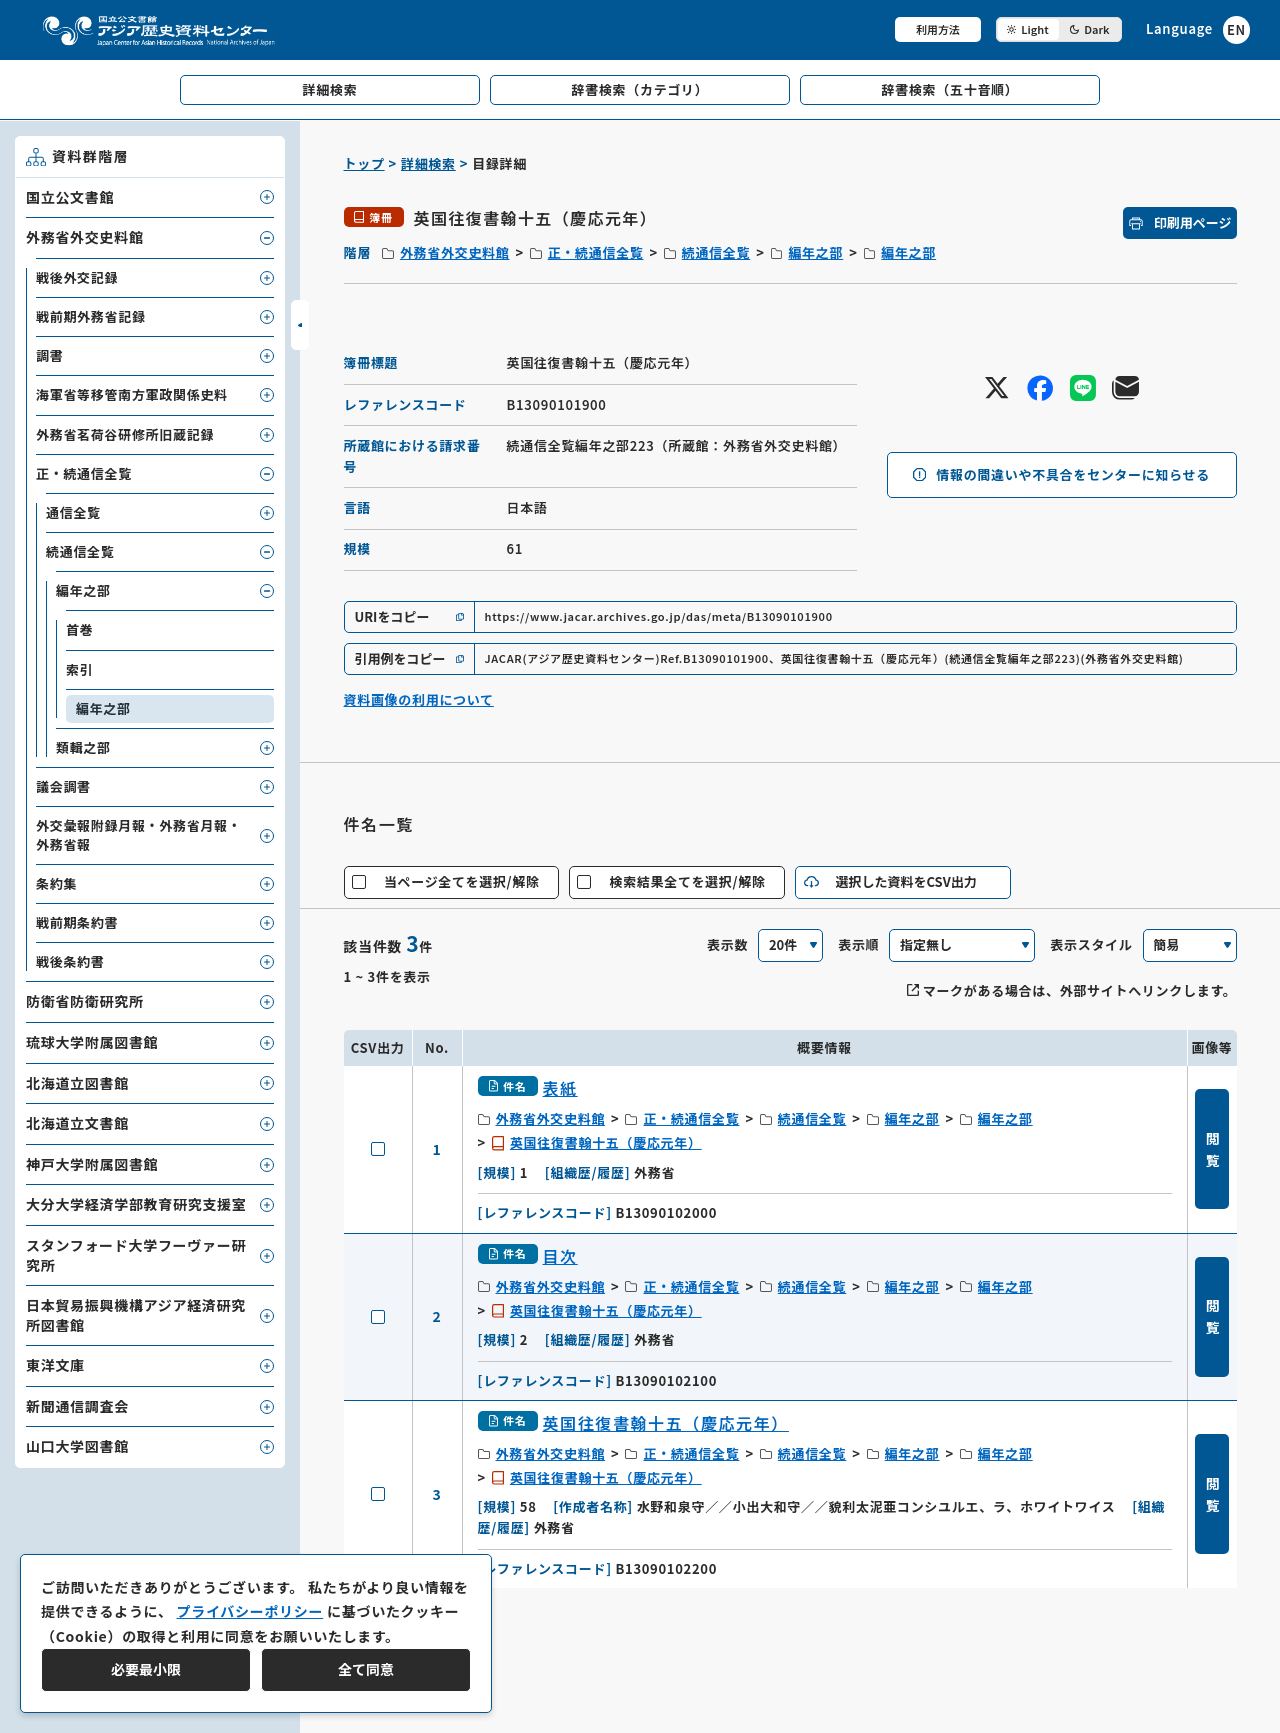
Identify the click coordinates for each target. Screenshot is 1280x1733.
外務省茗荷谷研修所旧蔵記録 (125, 434)
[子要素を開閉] (267, 197)
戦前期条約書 (77, 922)
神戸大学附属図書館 (92, 1164)
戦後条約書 (70, 961)
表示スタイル (1091, 944)
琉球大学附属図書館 (92, 1042)
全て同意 (366, 1669)
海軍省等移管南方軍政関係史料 (132, 394)
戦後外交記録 (77, 277)
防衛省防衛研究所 (85, 1001)
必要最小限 (146, 1669)
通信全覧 (73, 512)
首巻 (79, 629)
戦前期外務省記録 (91, 316)
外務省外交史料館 (455, 252)
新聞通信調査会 (77, 1406)
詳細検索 (428, 163)
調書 (49, 355)
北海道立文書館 (77, 1123)
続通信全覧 (716, 252)
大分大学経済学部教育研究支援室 (136, 1204)
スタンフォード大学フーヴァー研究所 (136, 1255)
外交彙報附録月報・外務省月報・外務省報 (139, 834)
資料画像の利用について (419, 699)
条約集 (56, 883)
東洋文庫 (55, 1365)
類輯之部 (83, 747)
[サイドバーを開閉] (300, 325)
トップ (364, 163)
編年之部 (815, 252)
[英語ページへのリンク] (1198, 29)
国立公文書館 (70, 197)
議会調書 (63, 786)
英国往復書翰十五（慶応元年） (606, 1142)
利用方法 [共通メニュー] (938, 29)
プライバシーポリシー (249, 1611)
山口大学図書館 (77, 1446)
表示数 (727, 944)
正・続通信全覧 (596, 252)
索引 (79, 669)
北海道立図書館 (77, 1083)
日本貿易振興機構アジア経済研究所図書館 (136, 1315)
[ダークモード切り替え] (1059, 29)
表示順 (858, 944)
